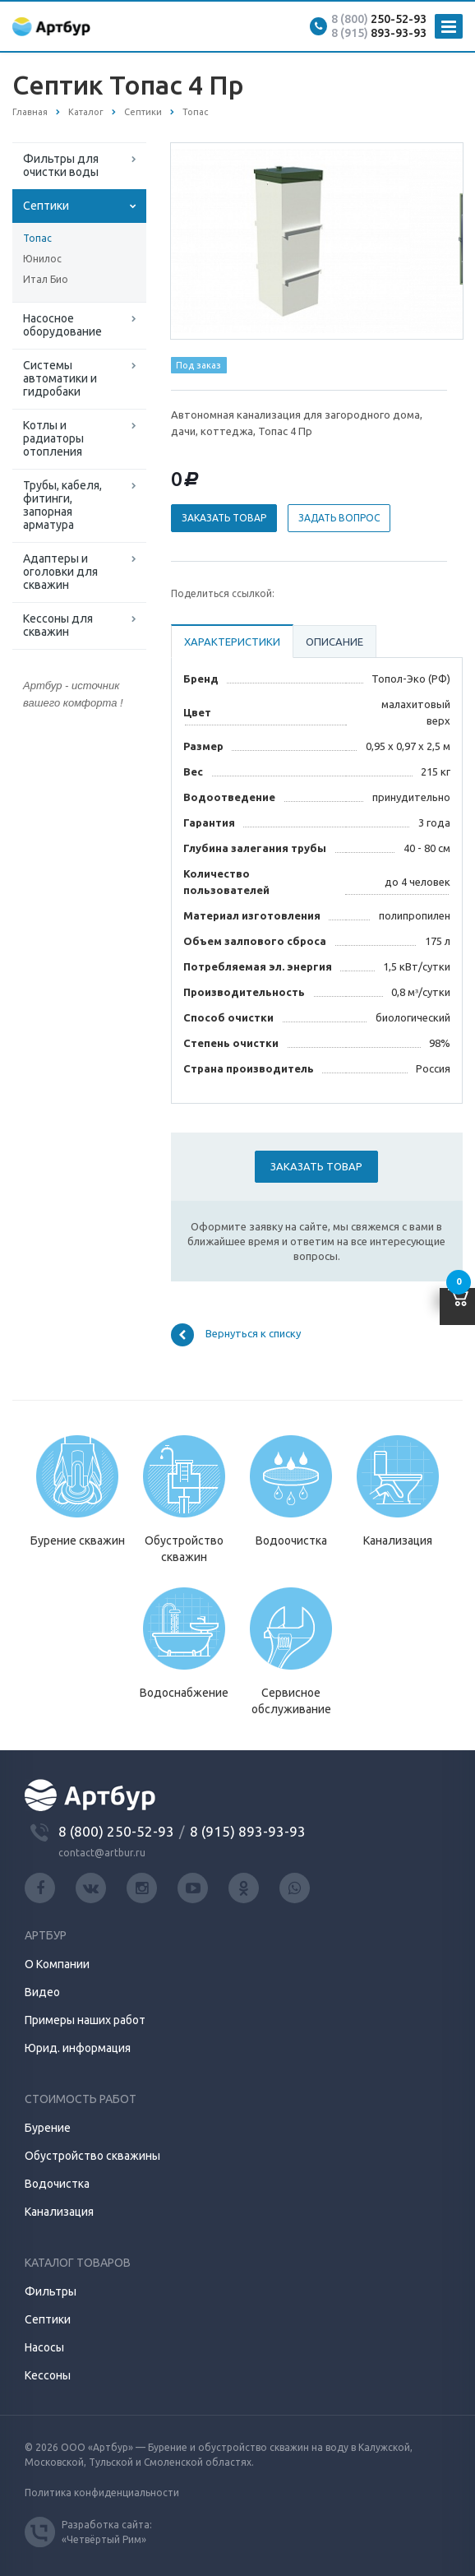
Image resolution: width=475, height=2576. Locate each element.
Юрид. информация (78, 2048)
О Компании (57, 1964)
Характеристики (232, 641)
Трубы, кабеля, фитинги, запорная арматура (62, 505)
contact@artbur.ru (101, 1852)
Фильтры (50, 2291)
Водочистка (57, 2183)
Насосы (44, 2347)
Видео (42, 1992)
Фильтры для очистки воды (61, 165)
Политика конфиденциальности (102, 2492)
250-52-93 (379, 18)
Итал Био (45, 279)
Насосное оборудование (62, 325)
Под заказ (198, 365)
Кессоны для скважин (58, 625)
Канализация (59, 2211)
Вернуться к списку (236, 1334)
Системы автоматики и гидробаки (60, 378)
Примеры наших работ (85, 2020)
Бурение (48, 2127)
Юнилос (42, 258)
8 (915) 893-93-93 (248, 1831)
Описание (334, 641)
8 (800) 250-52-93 (116, 1831)
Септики (46, 205)
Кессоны (48, 2375)
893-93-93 (379, 32)
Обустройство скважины (92, 2155)
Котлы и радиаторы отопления (53, 438)
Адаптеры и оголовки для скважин (60, 571)
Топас (37, 238)
